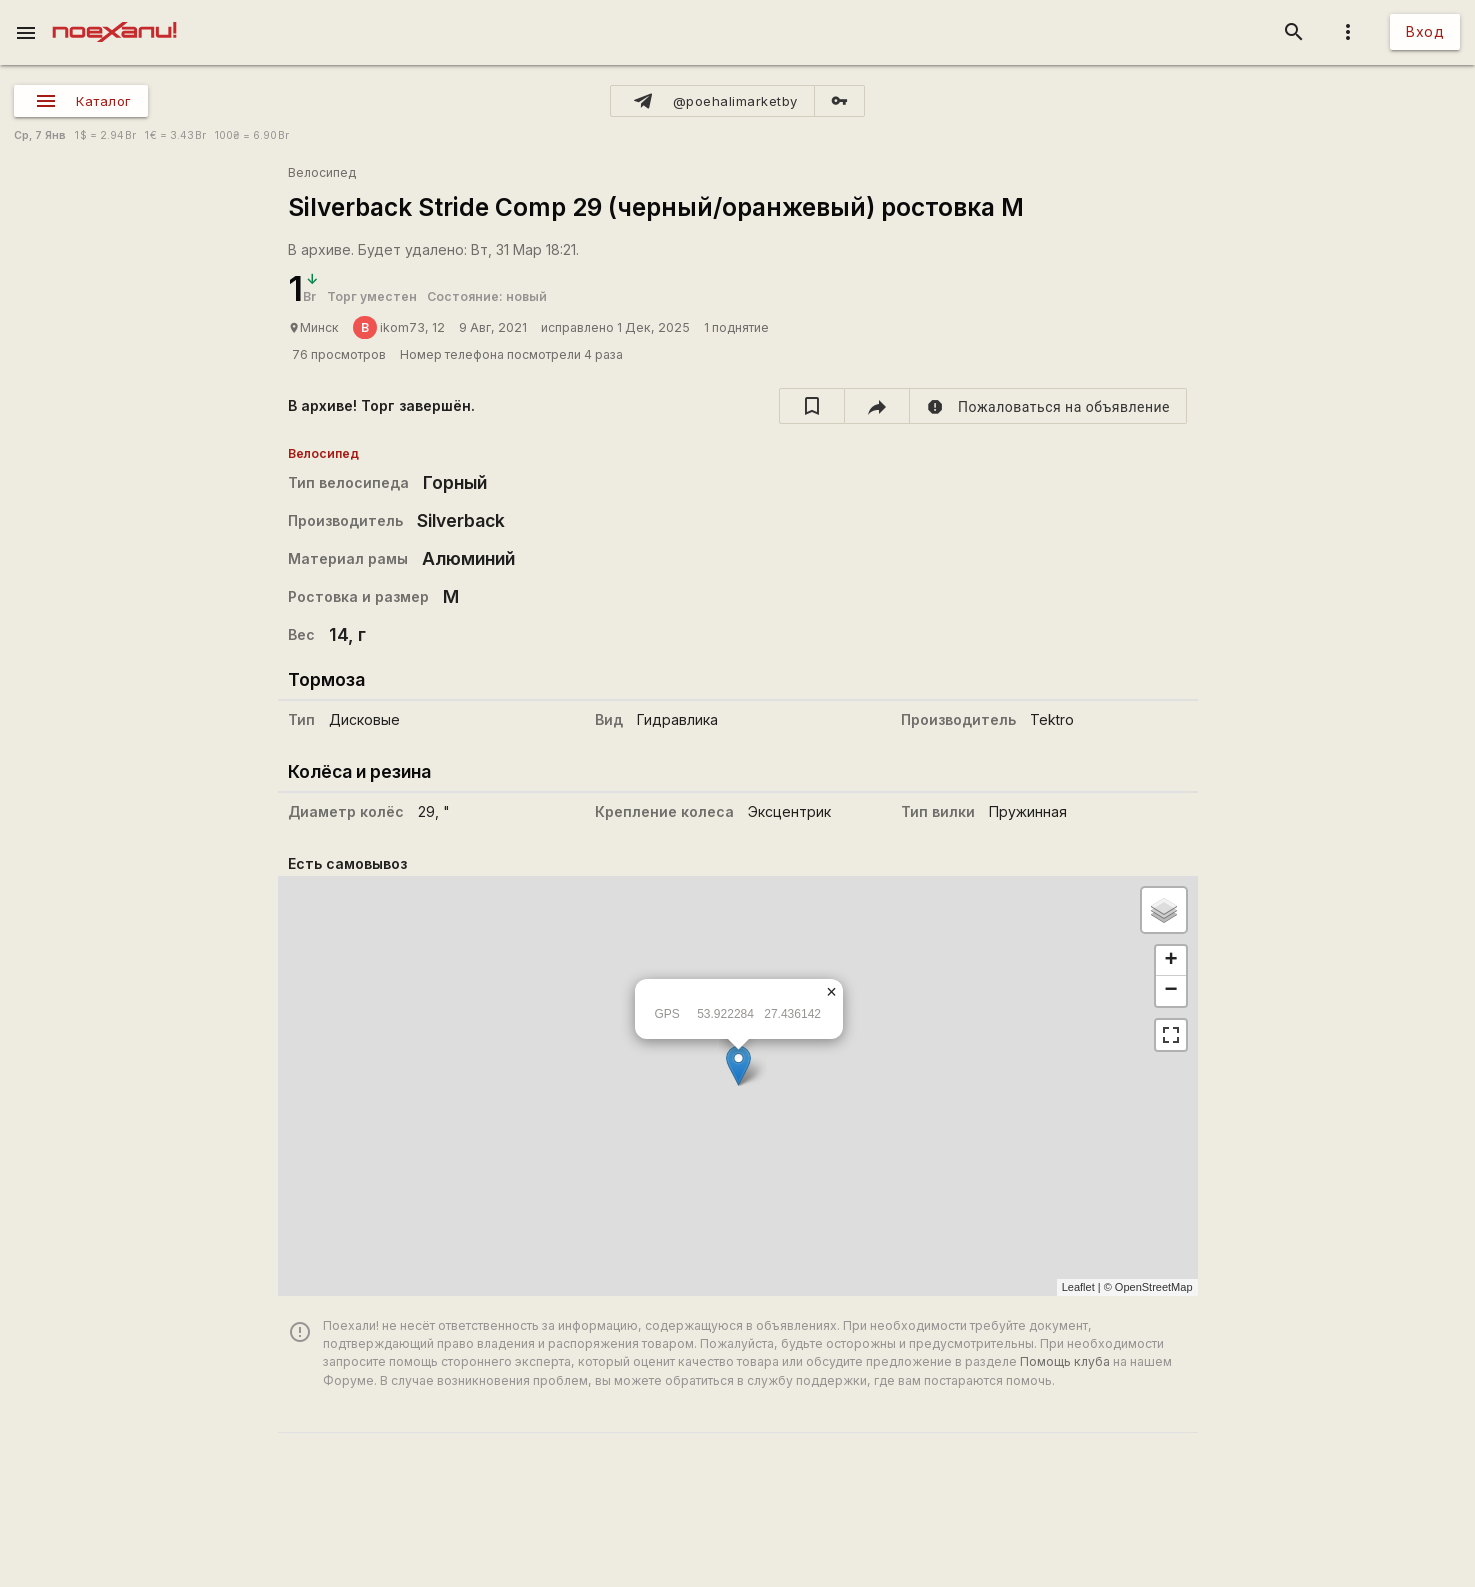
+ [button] (1170, 961)
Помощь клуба (1065, 1361)
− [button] (1170, 991)
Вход (1425, 31)
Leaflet (1078, 1287)
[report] (1048, 406)
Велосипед (322, 172)
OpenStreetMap (1154, 1287)
